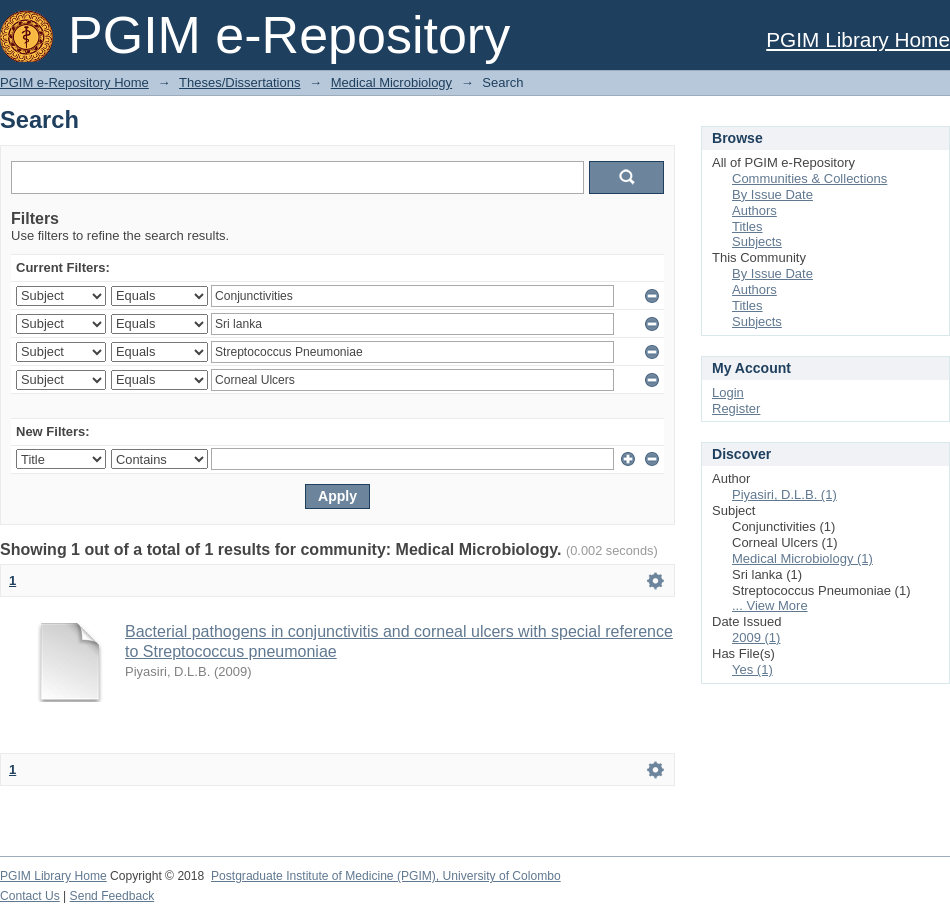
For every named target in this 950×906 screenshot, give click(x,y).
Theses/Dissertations (239, 82)
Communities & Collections (809, 178)
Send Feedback (112, 896)
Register (736, 408)
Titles (747, 226)
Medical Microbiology (391, 82)
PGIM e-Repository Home (74, 82)
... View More (770, 605)
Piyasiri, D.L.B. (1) (784, 494)
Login (728, 392)
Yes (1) (752, 669)
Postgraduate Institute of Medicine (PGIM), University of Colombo (386, 876)
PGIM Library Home (858, 39)
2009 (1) (756, 637)
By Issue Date (772, 194)
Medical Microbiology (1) (802, 558)
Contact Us (30, 896)
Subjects (757, 241)
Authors (754, 210)
